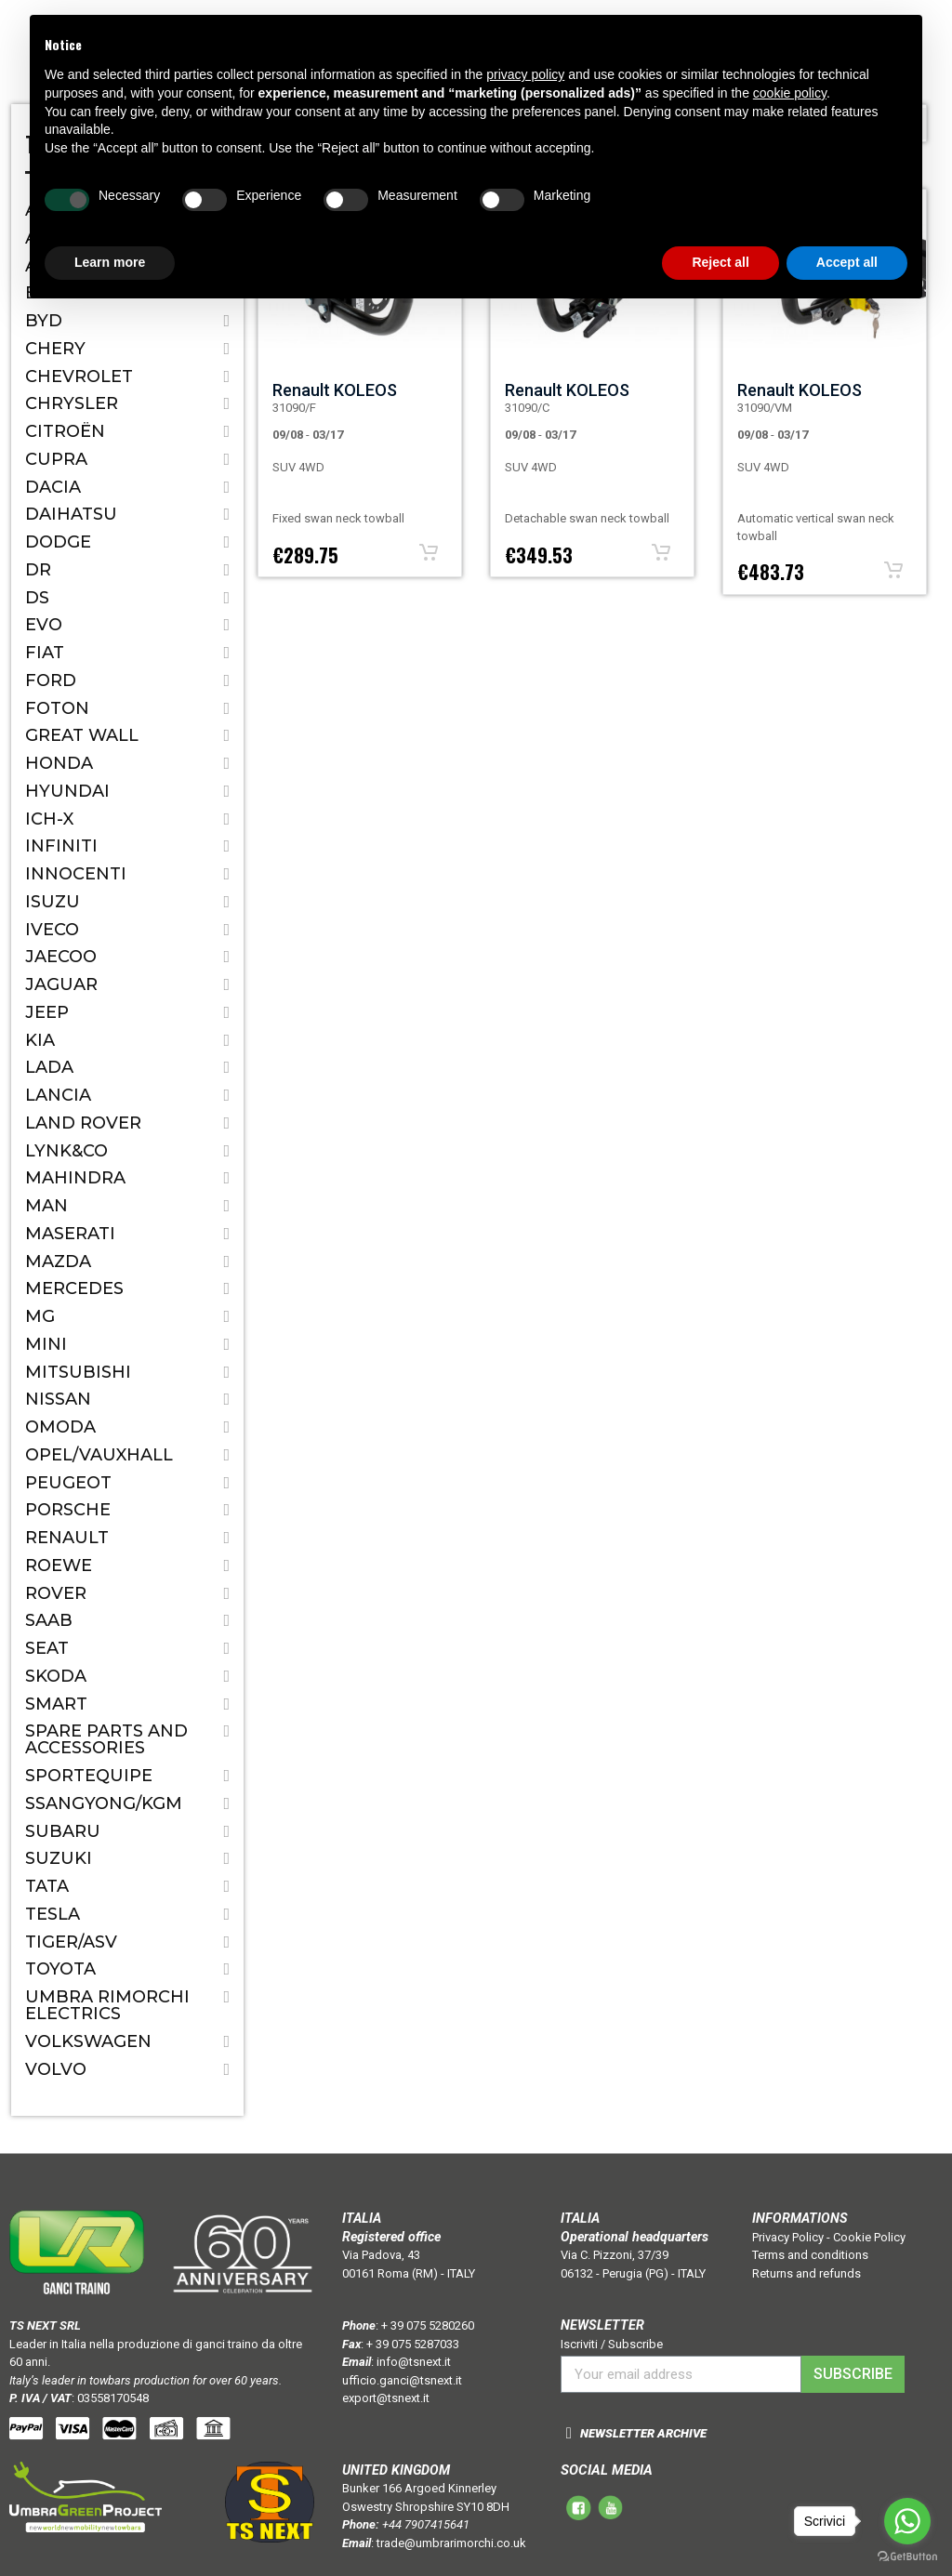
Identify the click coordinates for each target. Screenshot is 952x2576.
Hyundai (67, 791)
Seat (47, 1648)
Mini (46, 1344)
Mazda (58, 1261)
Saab (49, 1620)
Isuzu (52, 901)
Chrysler (71, 403)
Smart (56, 1704)
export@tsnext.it (386, 2398)
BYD (43, 320)
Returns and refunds (806, 2273)
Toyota (60, 1969)
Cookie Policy (869, 2237)
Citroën (65, 431)
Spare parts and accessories (106, 1739)
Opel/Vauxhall (99, 1455)
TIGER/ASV (71, 1942)
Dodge (58, 542)
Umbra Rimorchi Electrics (107, 2005)
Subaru (62, 1831)
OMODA (60, 1427)
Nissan (58, 1399)
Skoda (55, 1676)
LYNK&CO (66, 1151)
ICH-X (49, 819)
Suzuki (58, 1858)
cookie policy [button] (789, 93)
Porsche (68, 1509)
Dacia (53, 487)
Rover (55, 1593)
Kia (40, 1040)
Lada (49, 1067)
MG (40, 1316)
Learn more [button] (109, 262)
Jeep (47, 1012)
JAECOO (61, 956)
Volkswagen (88, 2041)
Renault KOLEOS (334, 390)
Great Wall (82, 735)
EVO (43, 624)
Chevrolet (79, 376)
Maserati (70, 1233)
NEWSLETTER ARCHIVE (643, 2433)
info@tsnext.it (414, 2362)
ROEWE (58, 1565)
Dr (38, 569)
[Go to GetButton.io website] (907, 2557)
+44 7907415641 (425, 2524)
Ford (50, 680)
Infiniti (61, 846)
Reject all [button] (720, 262)
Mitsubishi (78, 1372)
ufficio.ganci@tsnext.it (402, 2380)
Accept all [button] (847, 262)
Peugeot (68, 1482)
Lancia (58, 1095)
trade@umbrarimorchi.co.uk (451, 2543)
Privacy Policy (788, 2237)
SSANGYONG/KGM (103, 1803)
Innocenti (75, 873)
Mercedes (74, 1288)
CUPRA (56, 459)
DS (37, 597)
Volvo (55, 2069)
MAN (46, 1205)
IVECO (52, 929)
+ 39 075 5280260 (427, 2325)
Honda (59, 763)
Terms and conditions (810, 2255)
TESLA (52, 1914)
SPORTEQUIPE (88, 1775)
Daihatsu (71, 514)
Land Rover (83, 1123)
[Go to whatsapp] (907, 2521)
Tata (47, 1886)
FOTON (57, 708)
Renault (67, 1537)
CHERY (55, 348)
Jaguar (61, 984)
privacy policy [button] (525, 74)
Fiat (44, 652)
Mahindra (75, 1177)
